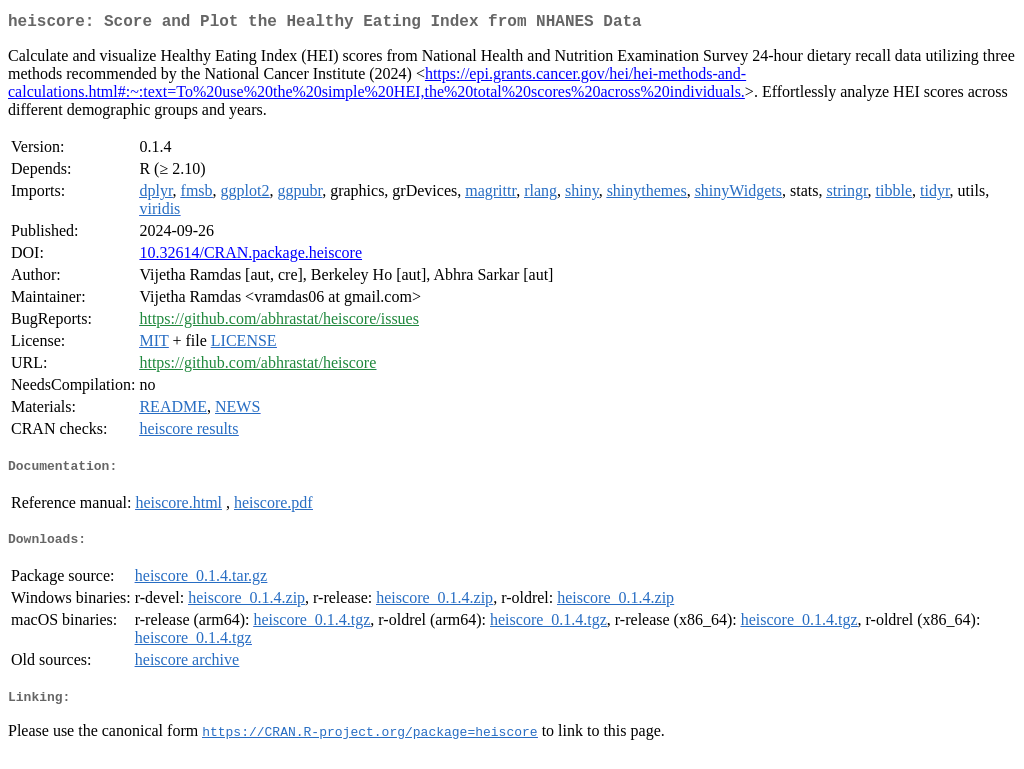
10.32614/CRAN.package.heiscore (250, 256)
